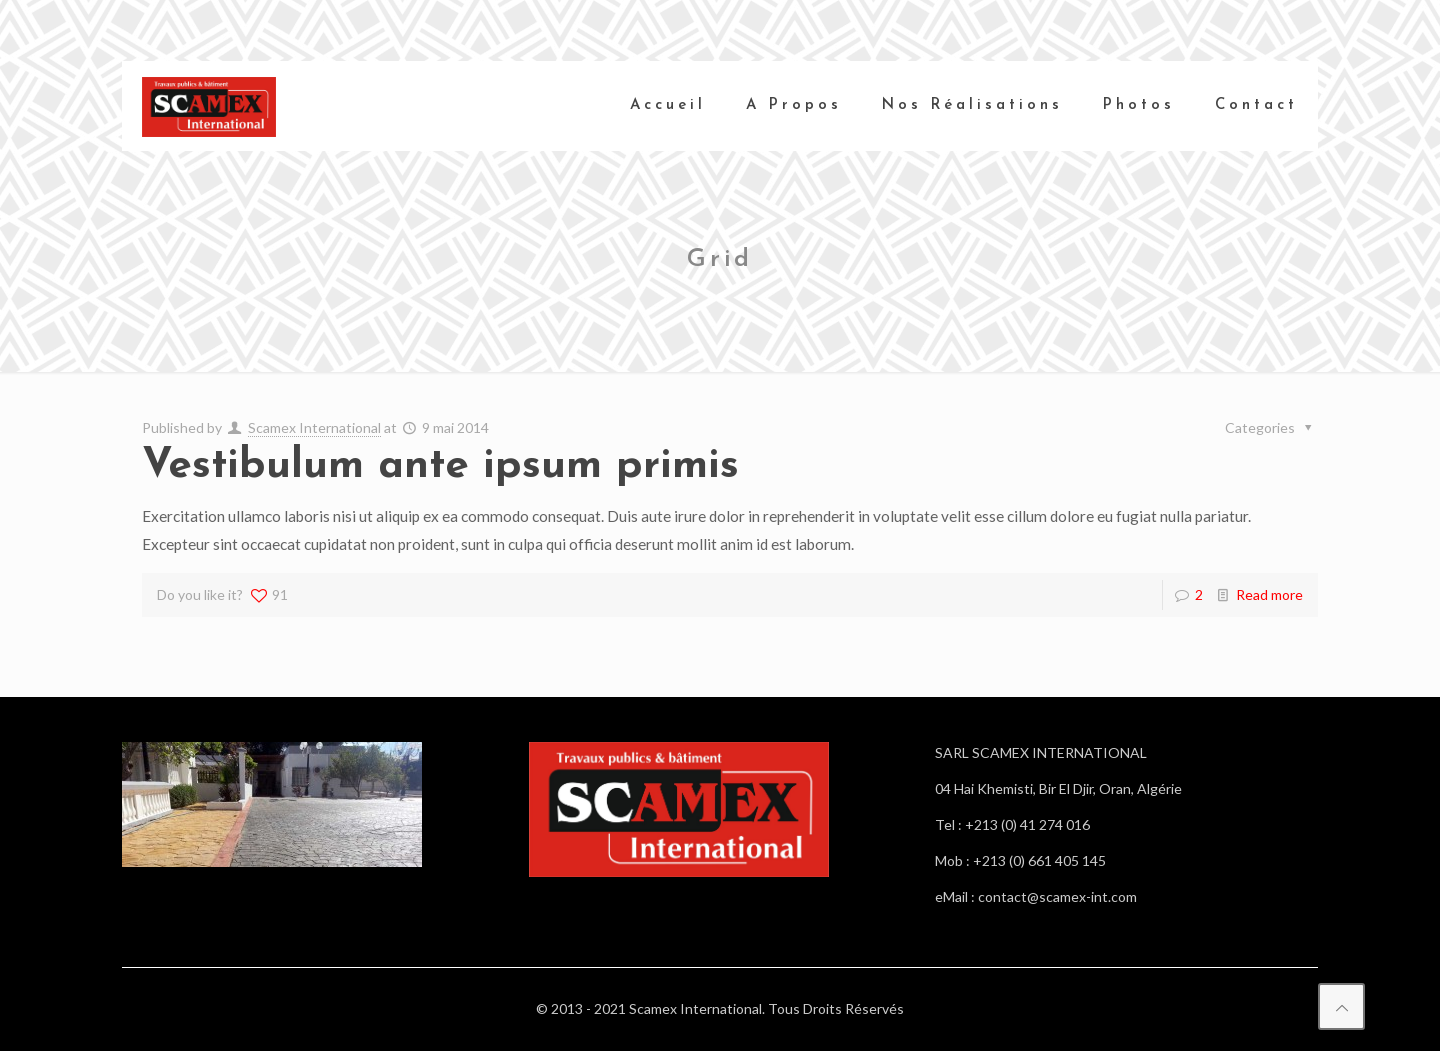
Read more (1269, 594)
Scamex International (314, 427)
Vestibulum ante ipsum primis (440, 466)
